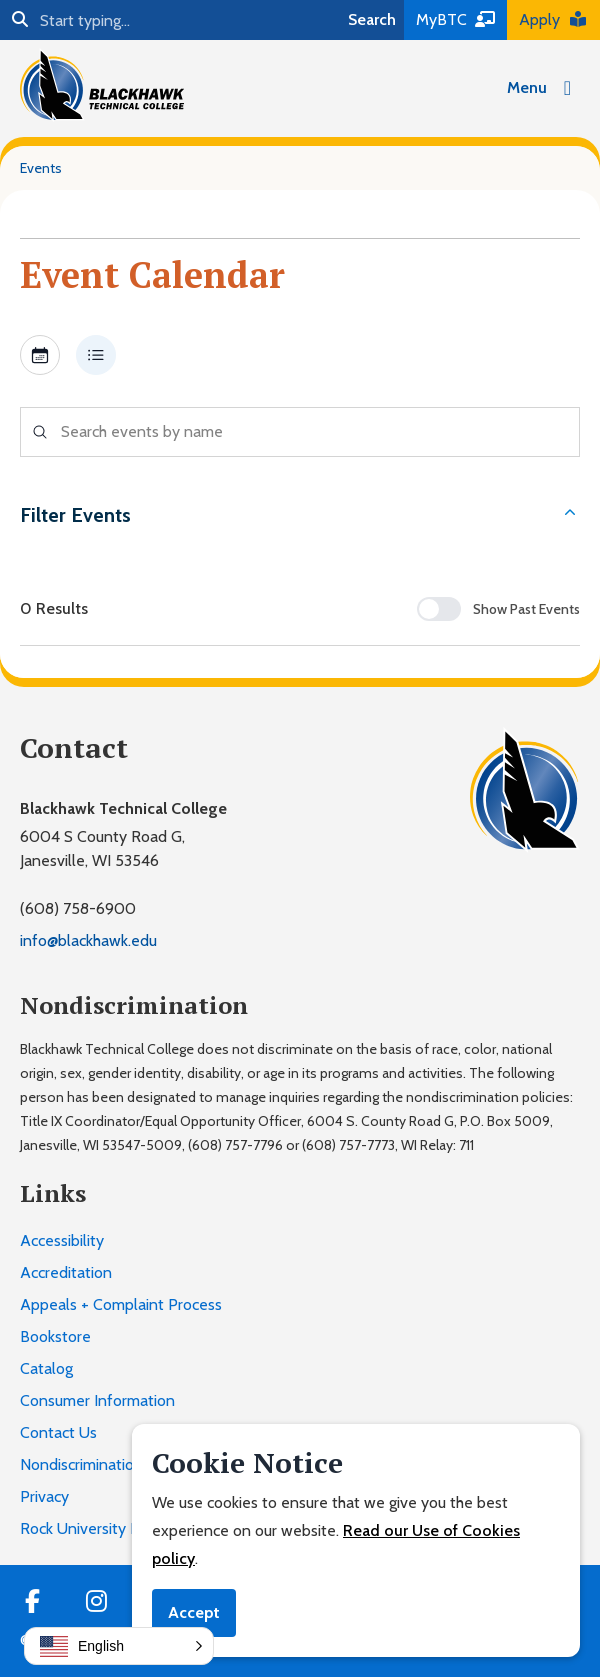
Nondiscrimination (81, 1464)
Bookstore (55, 1336)
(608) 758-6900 (78, 908)
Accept (194, 1612)
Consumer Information (97, 1400)
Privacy (44, 1496)
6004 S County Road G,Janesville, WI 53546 (102, 848)
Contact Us (58, 1432)
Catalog (46, 1368)
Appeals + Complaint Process (121, 1304)
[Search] (170, 20)
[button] (119, 1646)
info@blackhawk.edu (88, 940)
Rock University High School (115, 1528)
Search (372, 19)
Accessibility (62, 1240)
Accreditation (66, 1272)
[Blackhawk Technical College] (102, 85)
